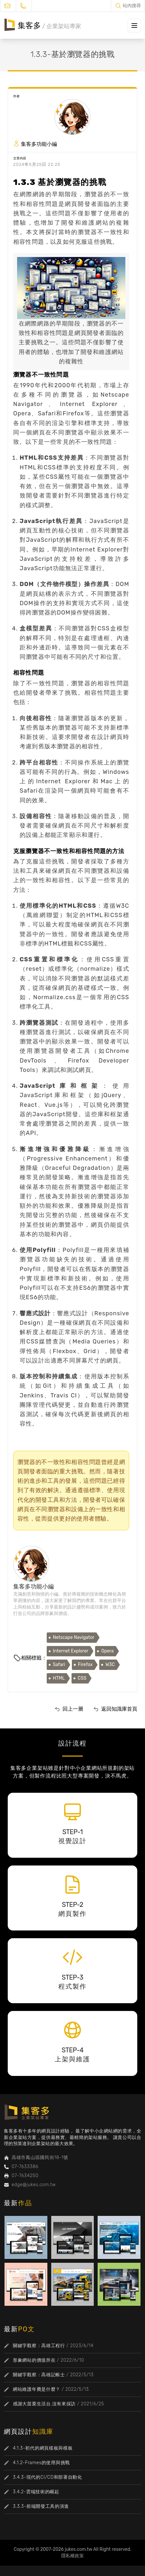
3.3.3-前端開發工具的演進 (41, 2506)
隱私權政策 (72, 2556)
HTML (59, 1678)
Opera (107, 1651)
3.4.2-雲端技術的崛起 (36, 2492)
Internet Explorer (70, 1651)
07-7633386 (25, 2166)
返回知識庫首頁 (119, 1709)
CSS (82, 1678)
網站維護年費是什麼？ (36, 2389)
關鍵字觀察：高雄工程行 (39, 2345)
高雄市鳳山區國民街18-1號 (40, 2157)
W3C (110, 1664)
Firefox (85, 1664)
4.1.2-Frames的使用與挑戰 (41, 2462)
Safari (59, 1664)
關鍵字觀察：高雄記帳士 (39, 2375)
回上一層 (73, 1709)
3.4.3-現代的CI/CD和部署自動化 (47, 2477)
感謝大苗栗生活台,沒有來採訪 (44, 2404)
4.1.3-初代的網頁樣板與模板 (42, 2448)
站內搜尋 (132, 5)
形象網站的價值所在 (34, 2360)
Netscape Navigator (73, 1637)
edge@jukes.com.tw (34, 2184)
